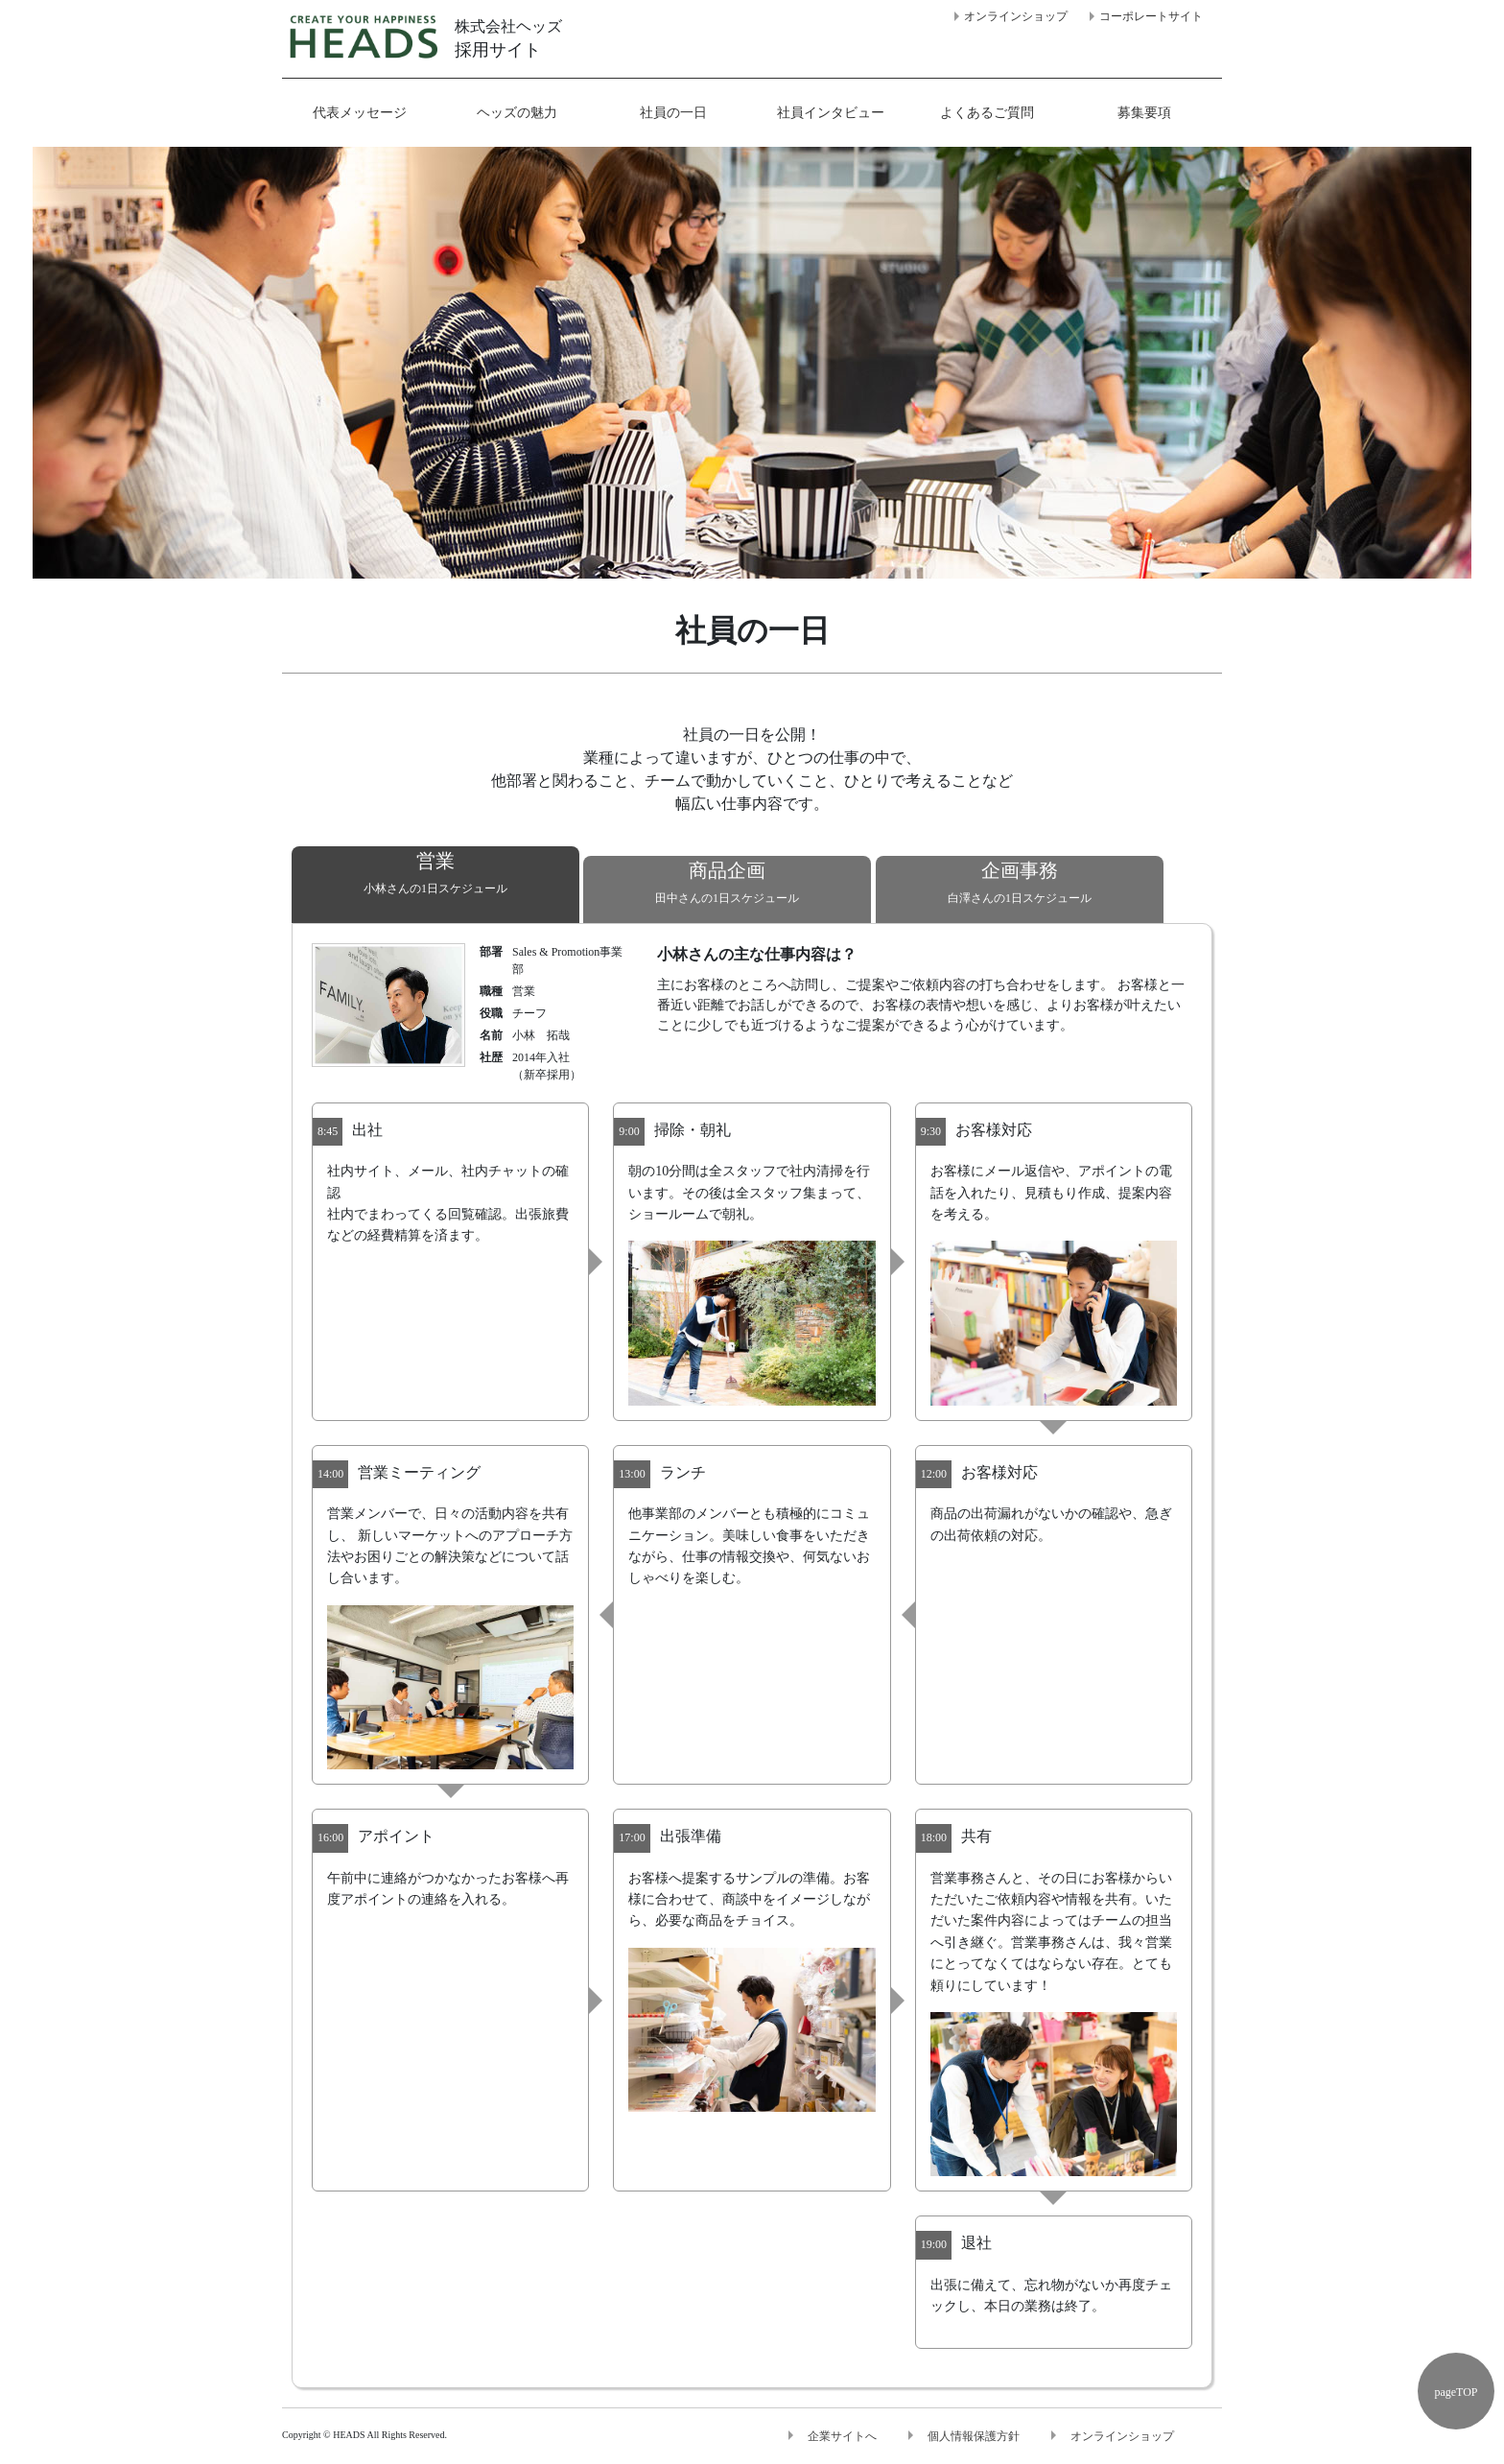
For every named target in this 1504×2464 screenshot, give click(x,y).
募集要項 (1144, 113)
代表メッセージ (360, 113)
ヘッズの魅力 (517, 113)
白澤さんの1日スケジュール (1019, 880)
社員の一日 (673, 113)
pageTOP (1455, 2392)
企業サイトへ (842, 2436)
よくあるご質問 (987, 113)
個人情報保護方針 (974, 2436)
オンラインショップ (1016, 16)
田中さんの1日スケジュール (727, 880)
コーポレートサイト (1151, 16)
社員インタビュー (830, 113)
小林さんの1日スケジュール (435, 870)
